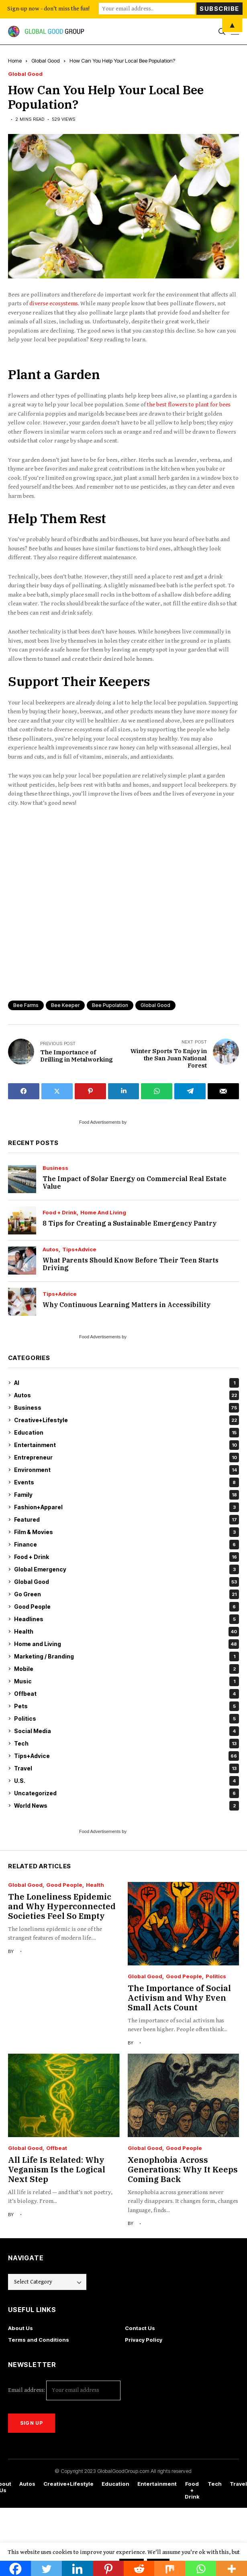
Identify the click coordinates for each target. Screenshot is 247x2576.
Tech (126, 1743)
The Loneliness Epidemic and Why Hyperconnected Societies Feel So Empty (62, 1906)
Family (126, 1495)
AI (126, 1383)
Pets (126, 1706)
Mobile (126, 1669)
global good (155, 1005)
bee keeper (65, 1005)
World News (126, 1806)
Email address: (64, 2390)
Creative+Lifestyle (126, 1420)
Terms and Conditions (38, 2339)
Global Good (45, 60)
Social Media (126, 1731)
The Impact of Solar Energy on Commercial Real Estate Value (135, 1182)
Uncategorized (126, 1793)
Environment (126, 1470)
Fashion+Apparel (126, 1507)
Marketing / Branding (126, 1656)
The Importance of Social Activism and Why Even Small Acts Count (179, 1998)
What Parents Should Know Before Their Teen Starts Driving (130, 1264)
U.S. (126, 1781)
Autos (51, 1249)
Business (55, 1168)
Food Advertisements (99, 1122)
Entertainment (126, 1445)
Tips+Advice (79, 1249)
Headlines (126, 1619)
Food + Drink (60, 1213)
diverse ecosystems (53, 303)
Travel (126, 1768)
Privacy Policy (143, 2339)
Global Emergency (126, 1569)
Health (126, 1631)
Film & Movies (126, 1532)
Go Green (126, 1594)
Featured (126, 1519)
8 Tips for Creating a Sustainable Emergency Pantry (129, 1223)
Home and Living (103, 1213)
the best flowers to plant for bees (189, 404)
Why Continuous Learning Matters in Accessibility (126, 1305)
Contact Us (140, 2328)
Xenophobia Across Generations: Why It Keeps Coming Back (183, 2169)
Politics (126, 1718)
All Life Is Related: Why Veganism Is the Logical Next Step (56, 2169)
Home (15, 60)
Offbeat (126, 1694)
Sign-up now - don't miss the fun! (48, 8)
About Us (20, 2328)
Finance (126, 1544)
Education (126, 1432)
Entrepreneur (126, 1457)
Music (126, 1681)
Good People (126, 1607)
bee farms (26, 1005)
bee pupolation (110, 1005)
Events (126, 1482)
